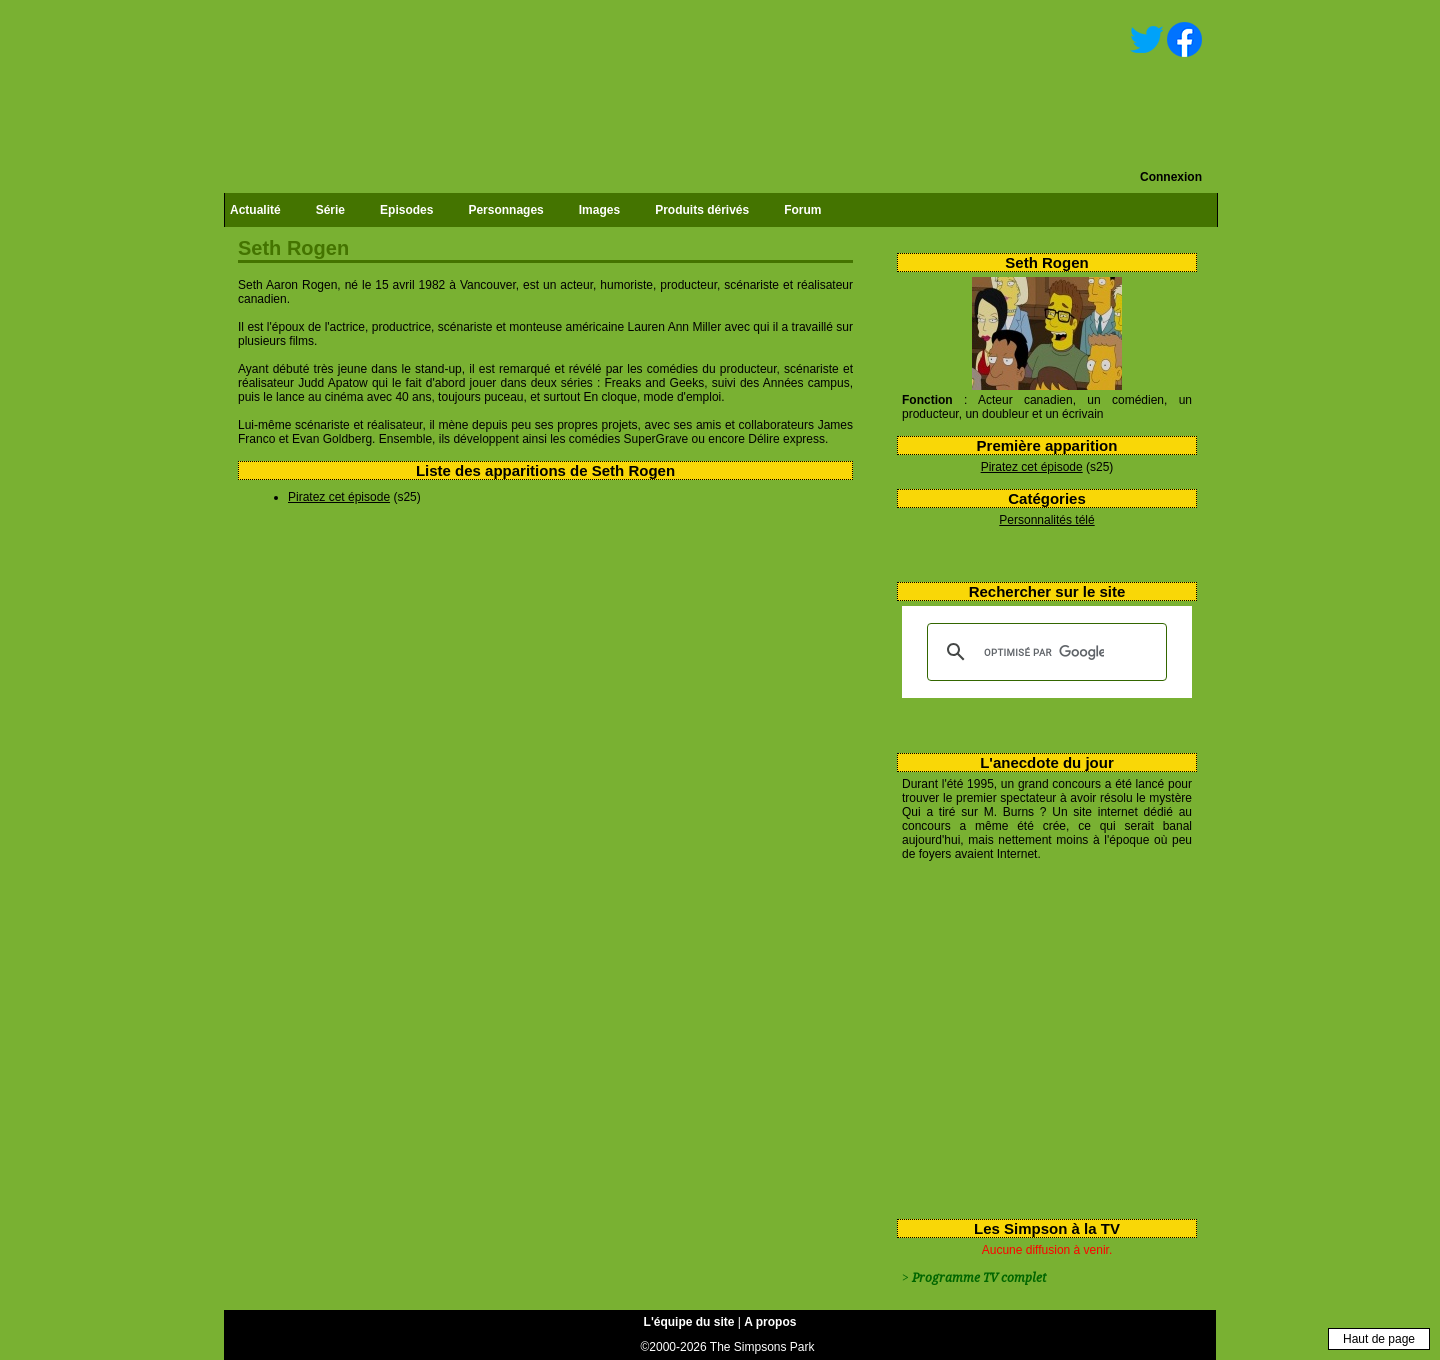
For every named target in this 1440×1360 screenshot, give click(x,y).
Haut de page (1379, 1339)
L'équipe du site (689, 1322)
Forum (802, 210)
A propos (770, 1322)
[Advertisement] (1039, 1036)
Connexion (1171, 177)
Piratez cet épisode (1032, 467)
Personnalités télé (1046, 520)
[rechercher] (1044, 652)
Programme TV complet (979, 1278)
